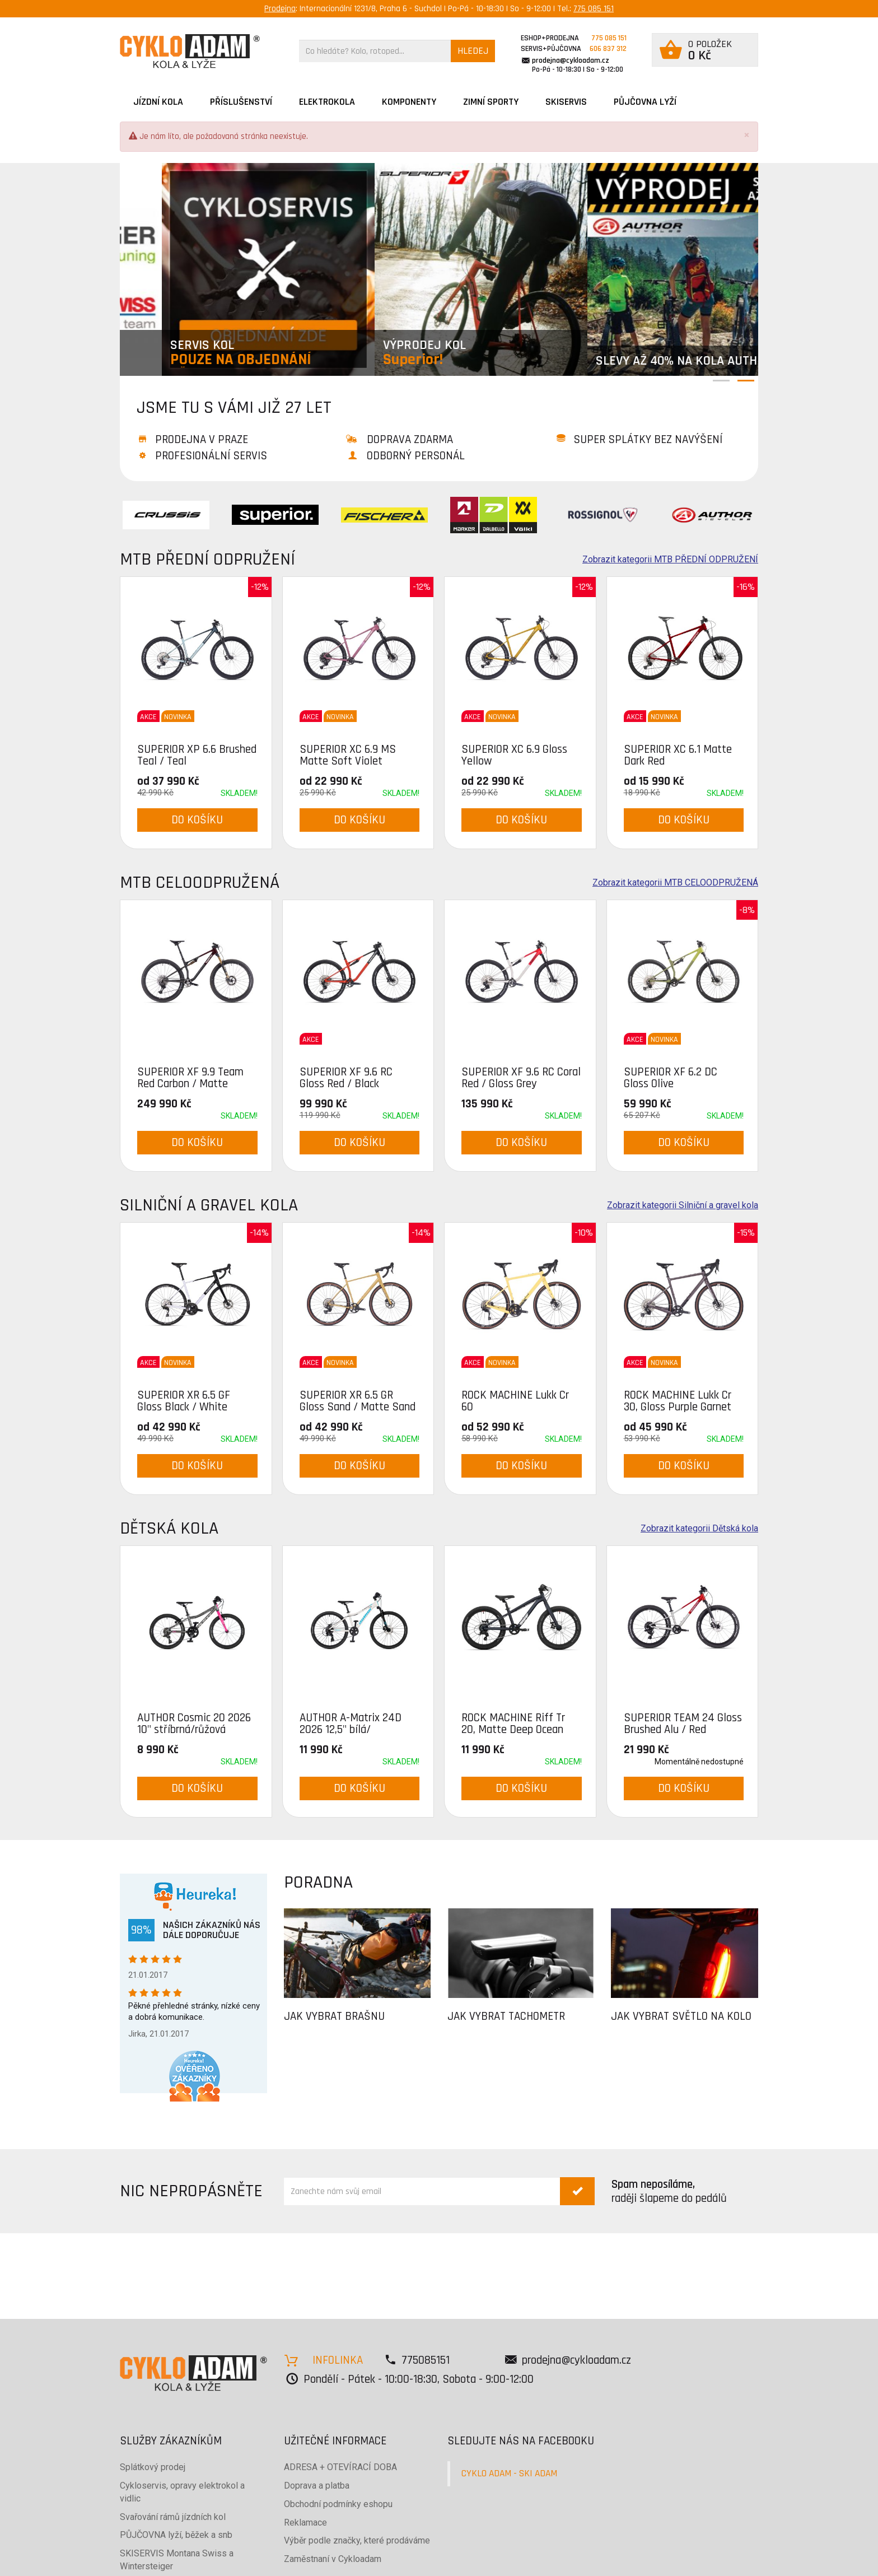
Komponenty (409, 101)
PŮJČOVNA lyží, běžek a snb (176, 2535)
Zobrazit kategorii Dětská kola (699, 1528)
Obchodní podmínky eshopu (338, 2504)
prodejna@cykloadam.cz (570, 60)
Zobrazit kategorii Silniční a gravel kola (682, 1205)
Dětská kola (169, 1528)
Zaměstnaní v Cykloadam (332, 2559)
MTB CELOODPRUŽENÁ (199, 882)
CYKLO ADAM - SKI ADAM (509, 2473)
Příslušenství (241, 101)
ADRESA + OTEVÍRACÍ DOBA (340, 2467)
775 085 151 (593, 8)
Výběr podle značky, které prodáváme (357, 2540)
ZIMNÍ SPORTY (491, 101)
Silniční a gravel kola (209, 1205)
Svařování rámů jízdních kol (173, 2517)
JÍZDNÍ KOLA (158, 101)
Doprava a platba (316, 2485)
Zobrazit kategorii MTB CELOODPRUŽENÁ (675, 882)
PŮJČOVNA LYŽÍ (645, 101)
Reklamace (305, 2522)
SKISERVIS (566, 101)
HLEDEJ (472, 50)
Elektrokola (327, 101)
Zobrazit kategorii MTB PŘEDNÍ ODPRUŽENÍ (670, 559)
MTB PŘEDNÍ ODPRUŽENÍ (207, 559)
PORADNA (318, 1882)
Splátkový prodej (152, 2467)
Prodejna (280, 8)
